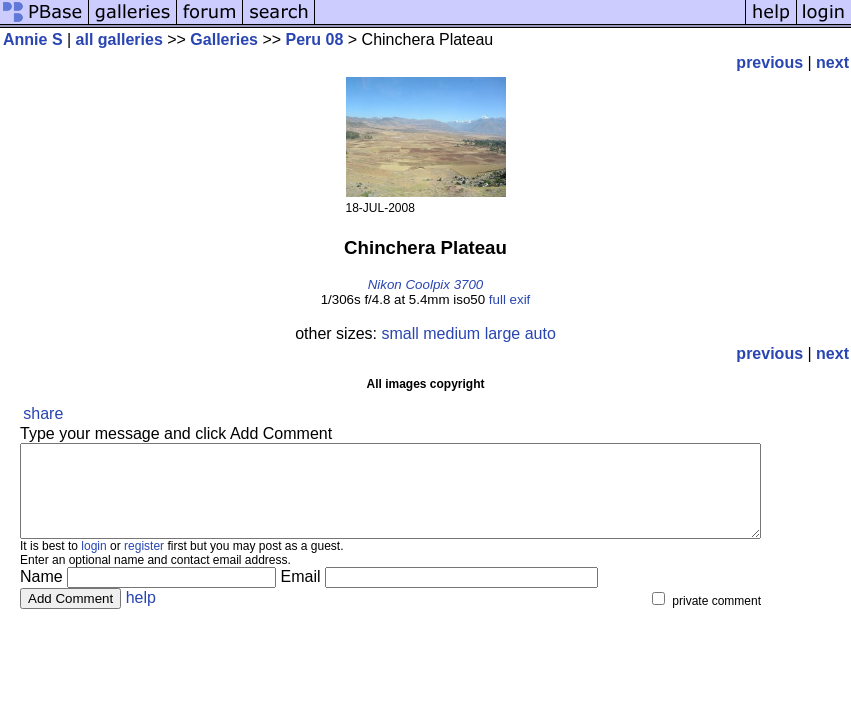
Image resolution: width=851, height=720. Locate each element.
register (144, 564)
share (43, 413)
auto (540, 333)
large (503, 333)
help (141, 615)
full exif (509, 299)
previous (769, 62)
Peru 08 (315, 39)
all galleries (119, 39)
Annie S (33, 39)
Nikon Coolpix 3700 (426, 284)
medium (451, 333)
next (832, 62)
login (93, 564)
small (399, 333)
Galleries (224, 39)
